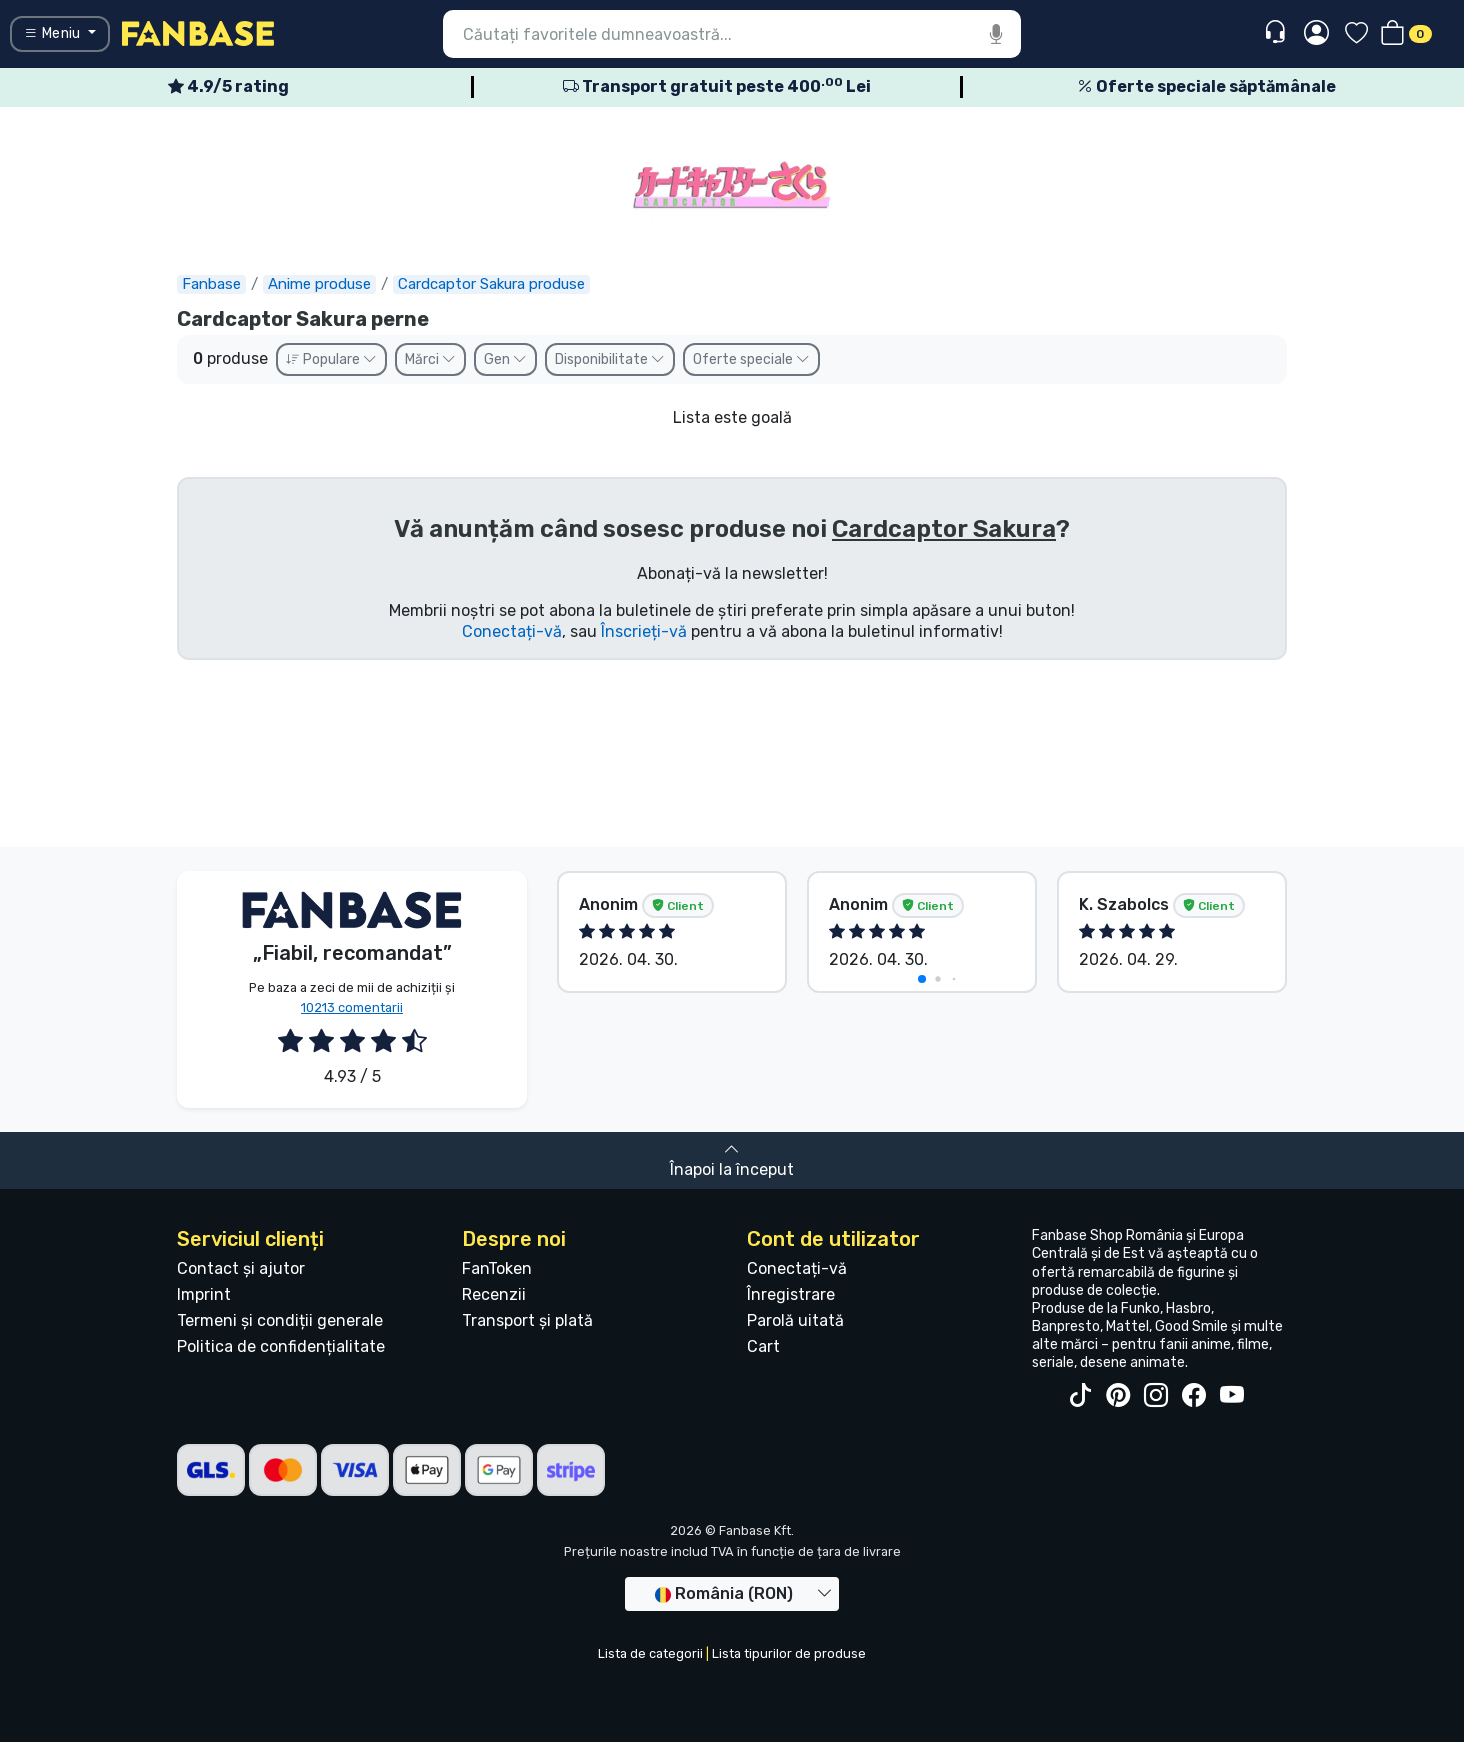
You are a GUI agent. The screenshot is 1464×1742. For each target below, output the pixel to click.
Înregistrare (791, 1294)
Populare (331, 359)
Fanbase (211, 284)
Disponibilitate (610, 359)
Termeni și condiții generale (280, 1320)
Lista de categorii (650, 1653)
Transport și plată (527, 1320)
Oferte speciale (751, 359)
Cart (763, 1346)
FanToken (497, 1268)
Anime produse (319, 284)
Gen (505, 359)
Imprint (204, 1294)
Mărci (430, 359)
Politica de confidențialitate (281, 1346)
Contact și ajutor (241, 1268)
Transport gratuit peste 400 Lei (717, 86)
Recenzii (494, 1294)
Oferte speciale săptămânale (1206, 86)
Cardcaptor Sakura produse (491, 284)
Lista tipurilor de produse (789, 1653)
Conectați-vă (512, 631)
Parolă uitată (795, 1320)
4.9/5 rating (228, 86)
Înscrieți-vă (644, 631)
